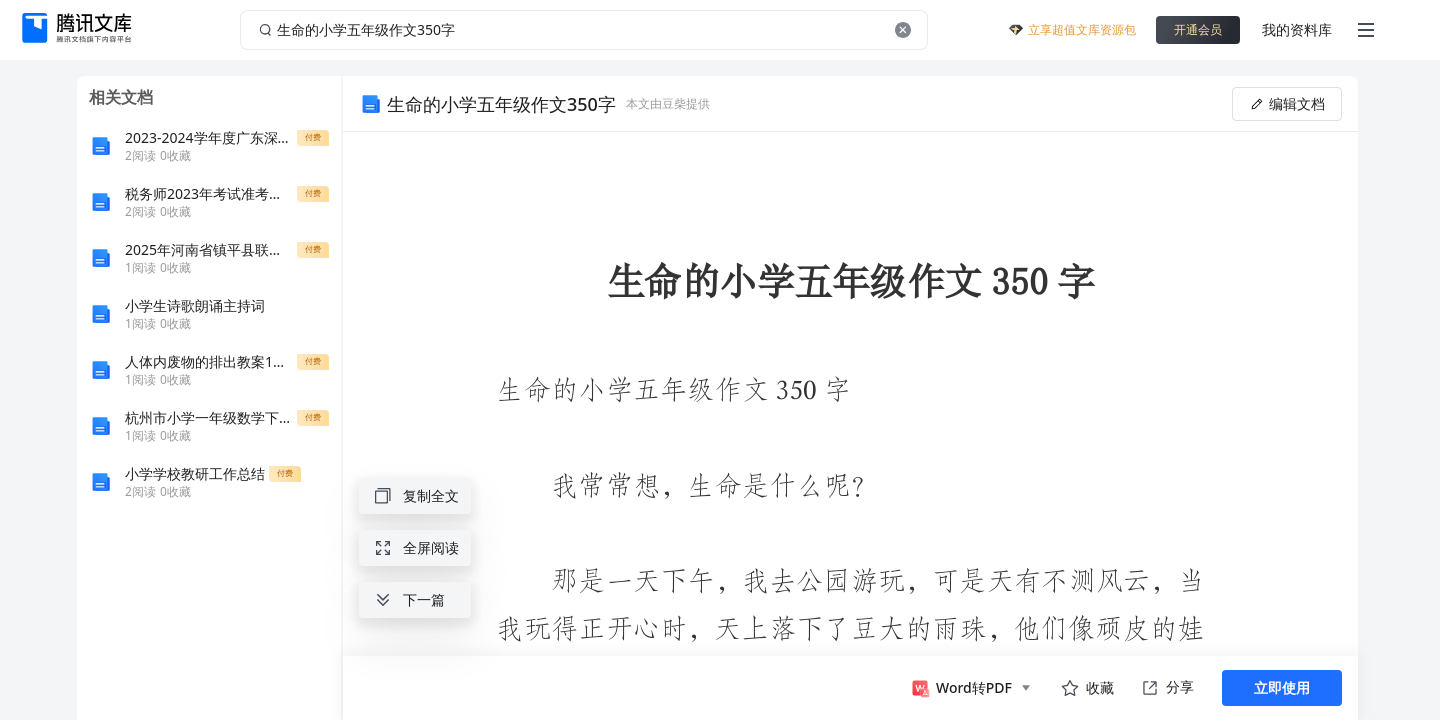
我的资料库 (1297, 29)
